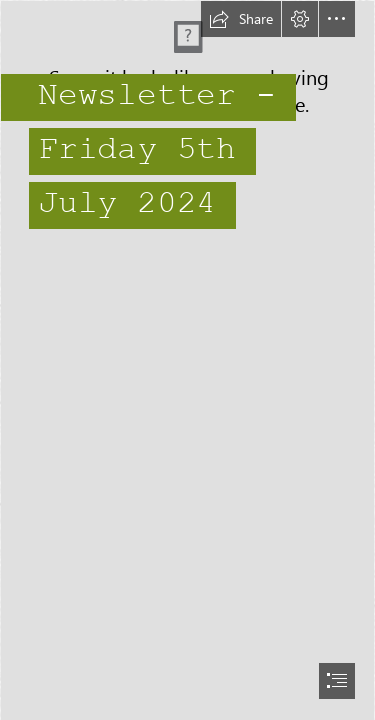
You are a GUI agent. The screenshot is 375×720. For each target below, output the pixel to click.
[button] (241, 19)
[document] (187, 360)
